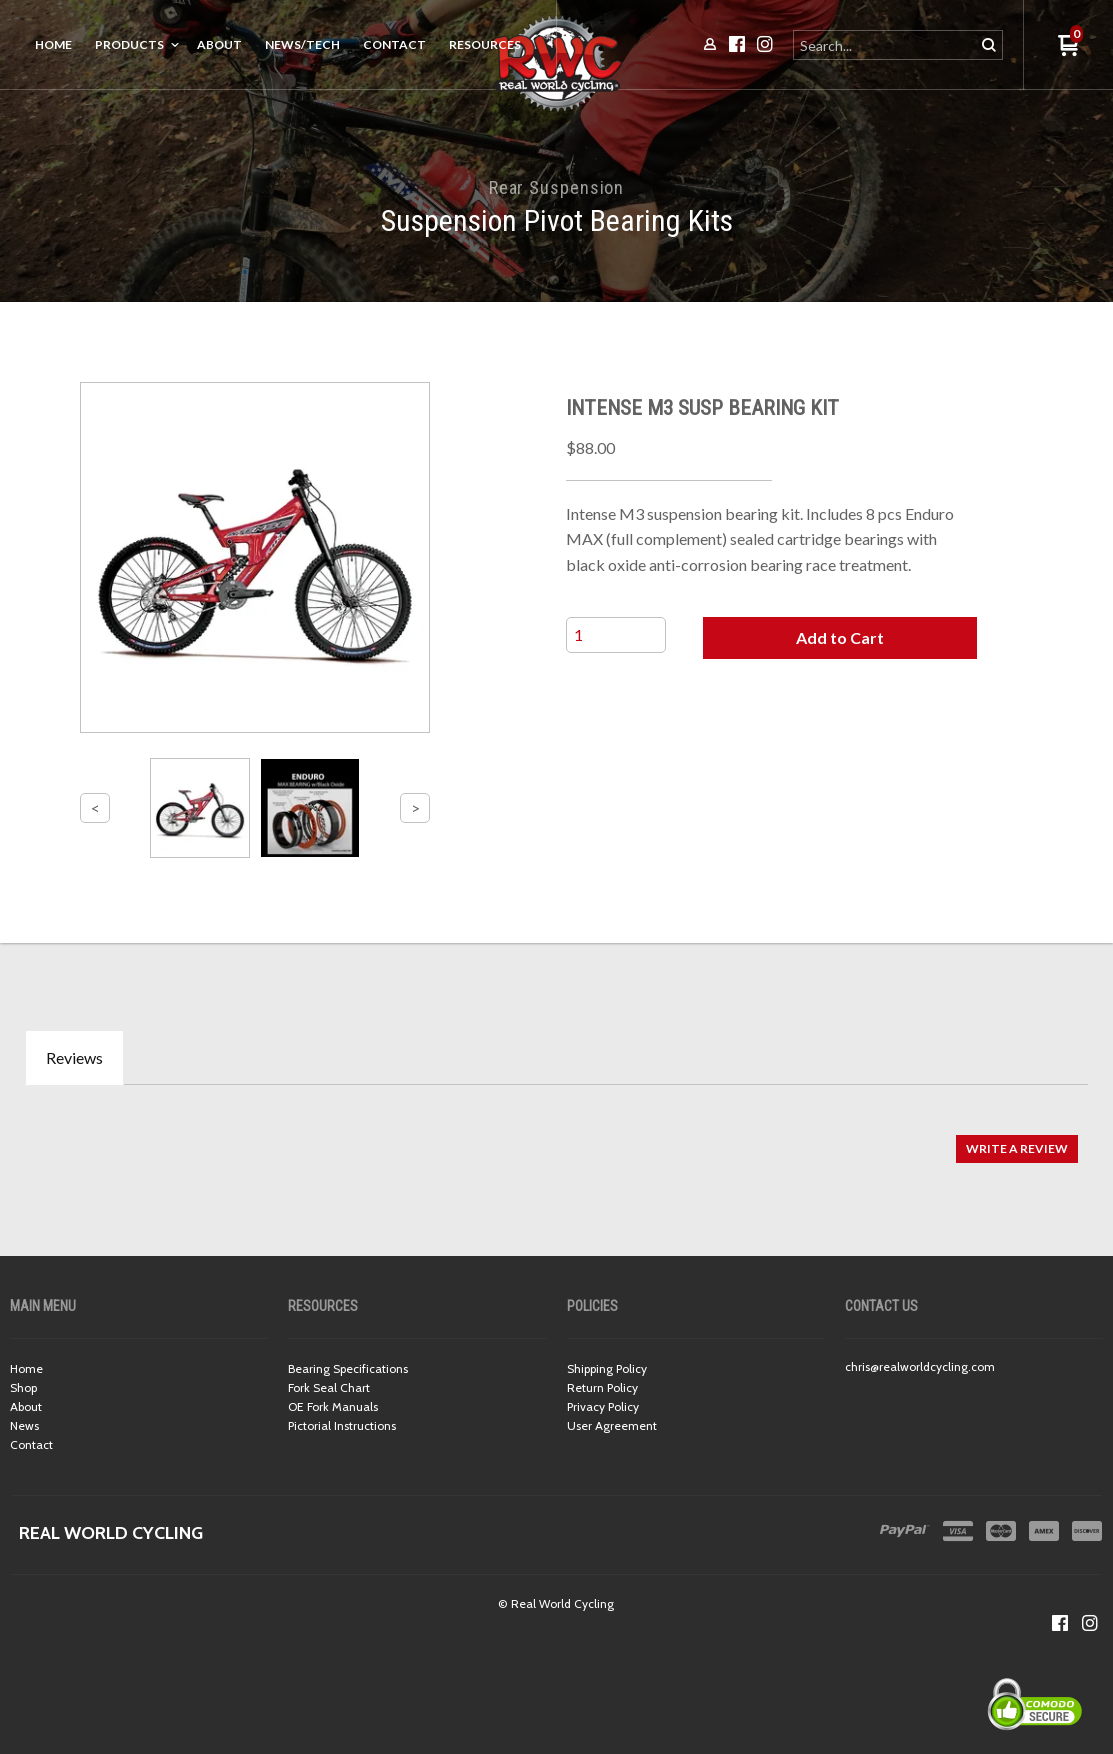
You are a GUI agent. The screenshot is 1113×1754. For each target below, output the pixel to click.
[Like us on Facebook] (1060, 1623)
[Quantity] (616, 635)
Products (129, 44)
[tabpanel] (556, 1138)
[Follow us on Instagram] (1090, 1623)
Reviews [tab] (74, 1057)
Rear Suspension (557, 187)
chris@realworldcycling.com (920, 1366)
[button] (840, 638)
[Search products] (885, 45)
